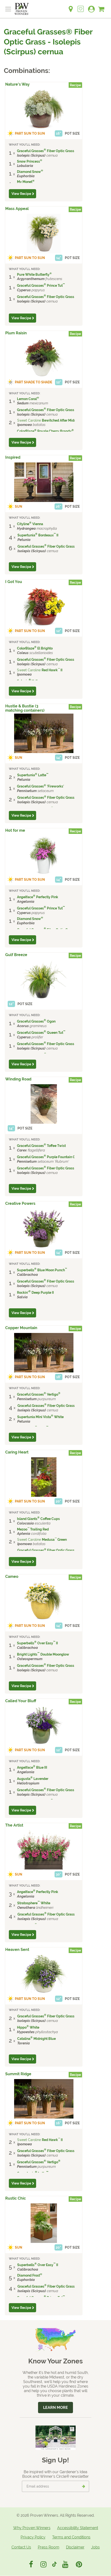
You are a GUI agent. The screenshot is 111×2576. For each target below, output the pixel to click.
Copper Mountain (21, 1328)
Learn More (55, 2407)
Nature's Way (17, 84)
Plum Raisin (16, 333)
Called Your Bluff (20, 1701)
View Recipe (21, 194)
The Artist (14, 1825)
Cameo (11, 1576)
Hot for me (15, 830)
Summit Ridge (18, 2074)
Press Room (48, 2547)
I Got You (13, 582)
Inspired (12, 457)
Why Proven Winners (31, 2528)
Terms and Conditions (71, 2537)
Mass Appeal (17, 209)
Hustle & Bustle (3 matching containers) (24, 708)
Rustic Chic (15, 2198)
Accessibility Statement (77, 2528)
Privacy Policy (33, 2537)
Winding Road (18, 1079)
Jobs (95, 2547)
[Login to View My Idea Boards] (80, 6)
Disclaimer (75, 2547)
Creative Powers (20, 1203)
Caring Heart (16, 1452)
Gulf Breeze (16, 955)
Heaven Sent (17, 1950)
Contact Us (21, 2547)
